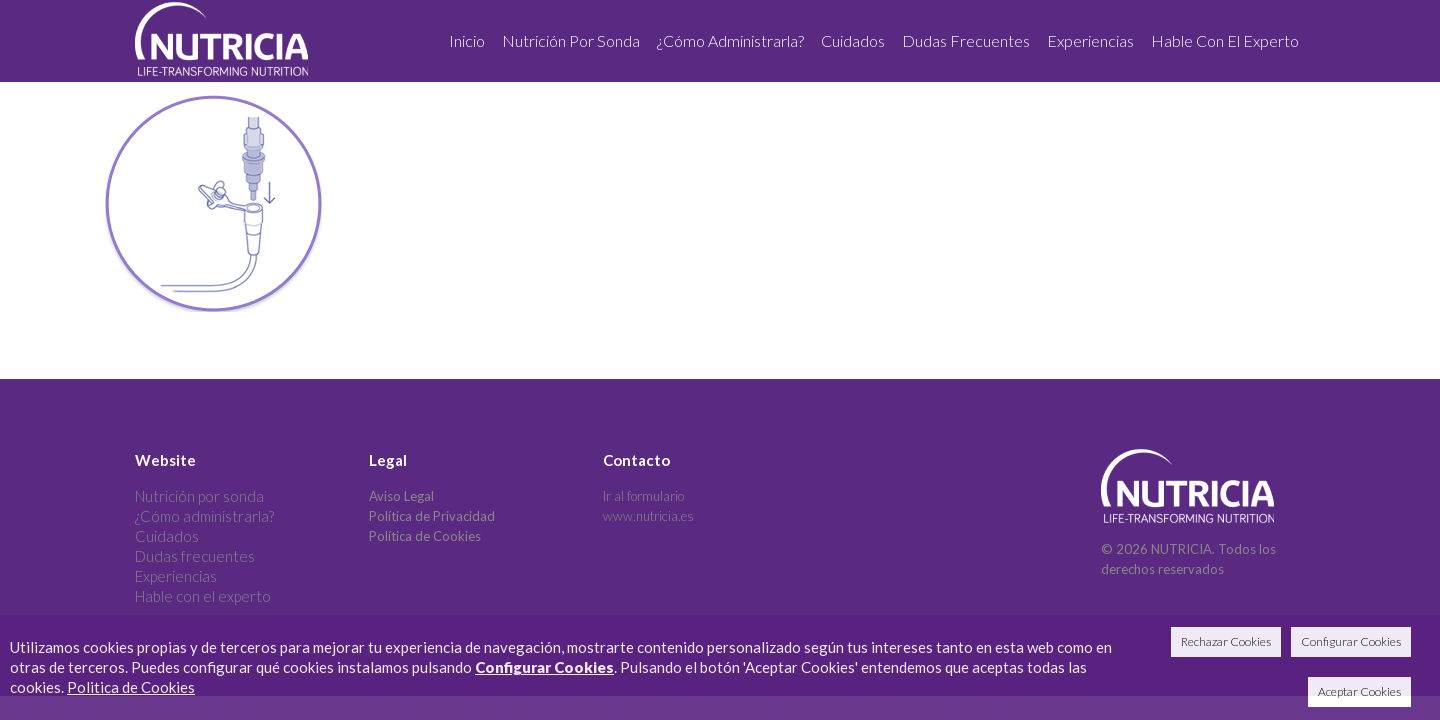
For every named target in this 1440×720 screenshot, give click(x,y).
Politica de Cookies (131, 687)
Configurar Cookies (544, 667)
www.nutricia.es (648, 516)
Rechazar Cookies (1226, 641)
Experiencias (176, 576)
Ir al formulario (643, 496)
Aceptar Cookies (1359, 691)
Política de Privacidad (432, 516)
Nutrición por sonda (199, 496)
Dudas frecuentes (195, 556)
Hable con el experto (203, 596)
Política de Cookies (425, 536)
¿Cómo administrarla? (204, 516)
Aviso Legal (401, 496)
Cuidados (167, 536)
